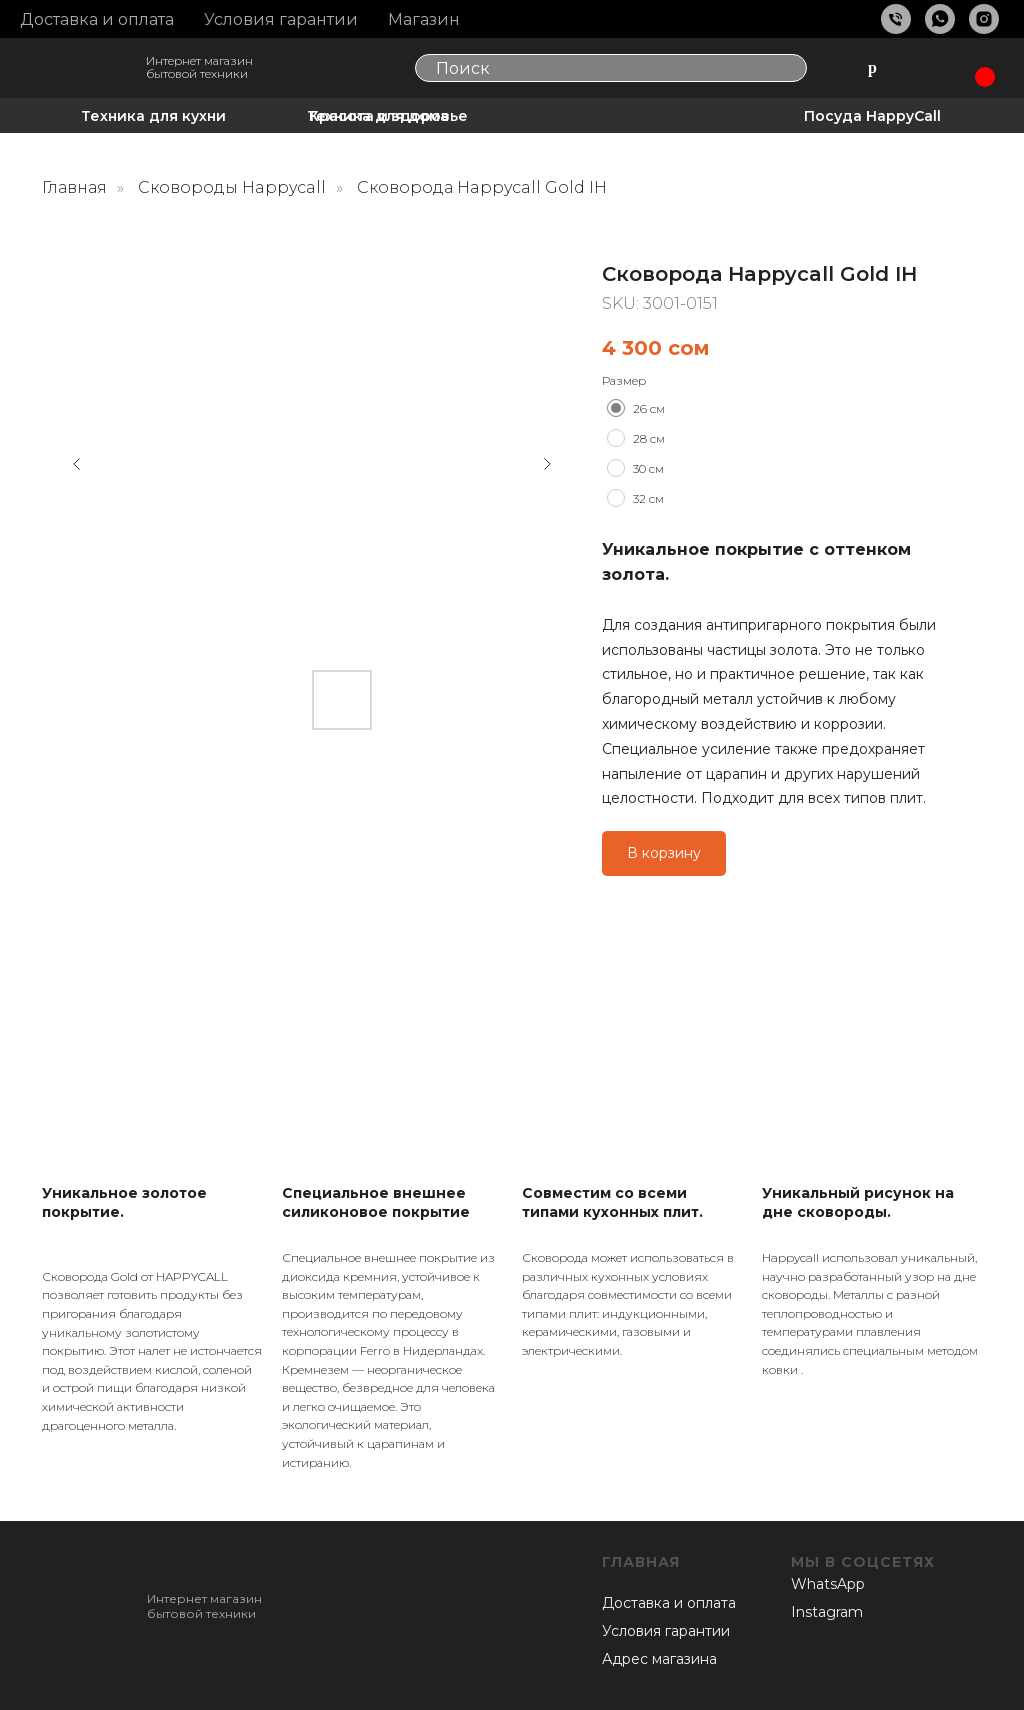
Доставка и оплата (97, 19)
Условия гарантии (281, 19)
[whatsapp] (940, 19)
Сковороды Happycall (232, 187)
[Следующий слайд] (547, 464)
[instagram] (984, 19)
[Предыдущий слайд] (77, 464)
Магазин (424, 19)
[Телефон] (896, 19)
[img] (86, 69)
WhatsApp (828, 1584)
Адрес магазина (659, 1659)
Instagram (827, 1612)
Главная (74, 187)
